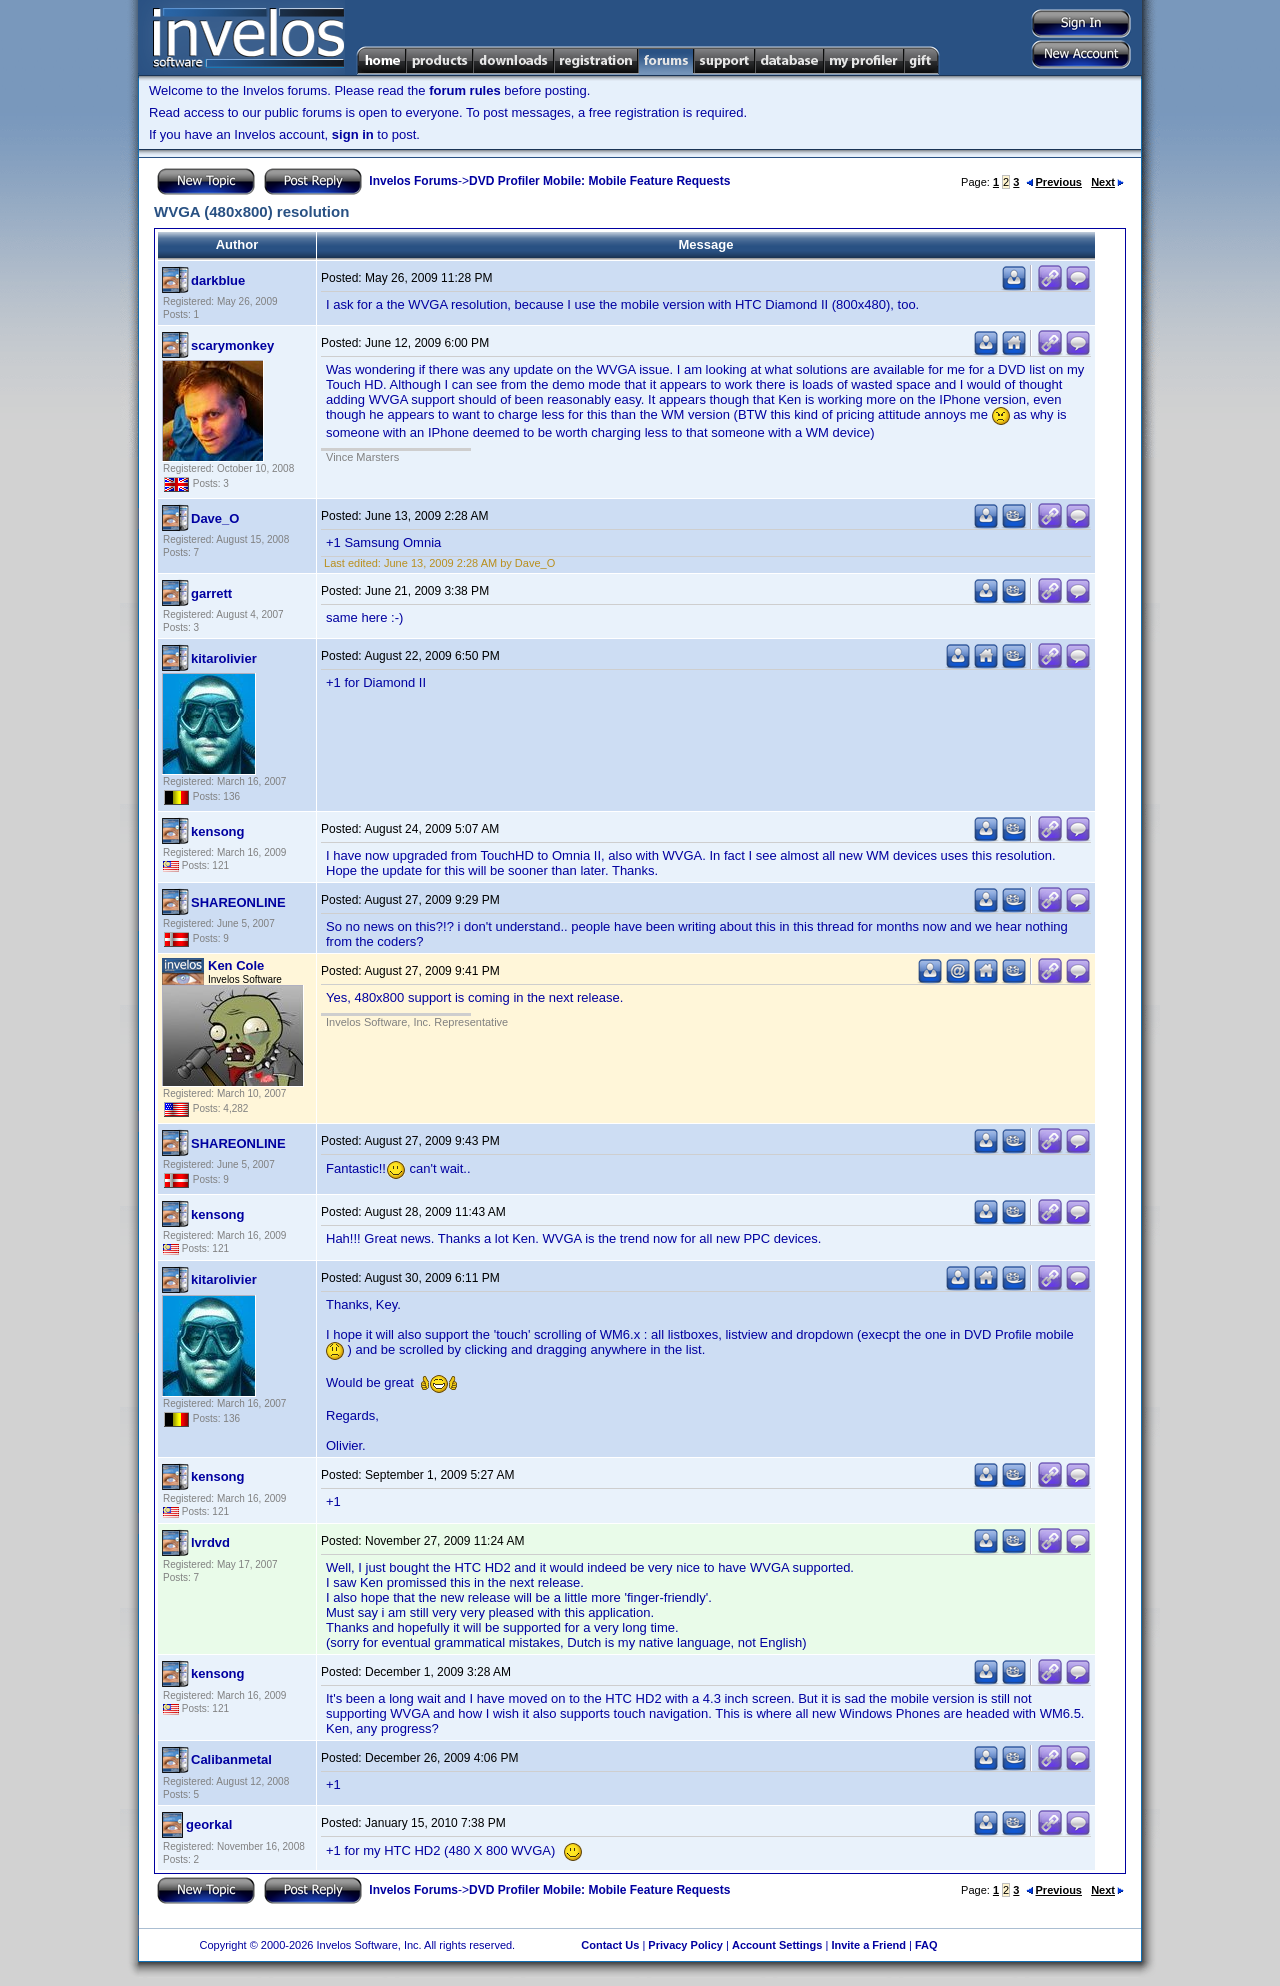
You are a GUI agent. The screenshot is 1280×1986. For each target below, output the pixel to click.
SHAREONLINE (238, 902)
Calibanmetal (231, 1759)
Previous (1054, 182)
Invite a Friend (868, 1945)
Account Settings (777, 1945)
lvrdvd (210, 1542)
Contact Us (610, 1945)
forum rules (465, 90)
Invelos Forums (413, 181)
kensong (217, 831)
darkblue (218, 280)
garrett (211, 593)
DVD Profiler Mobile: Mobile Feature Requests (599, 181)
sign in (353, 134)
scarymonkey (232, 345)
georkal (209, 1824)
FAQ (926, 1945)
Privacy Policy (685, 1945)
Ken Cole (236, 965)
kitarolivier (224, 658)
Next (1107, 182)
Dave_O (215, 518)
